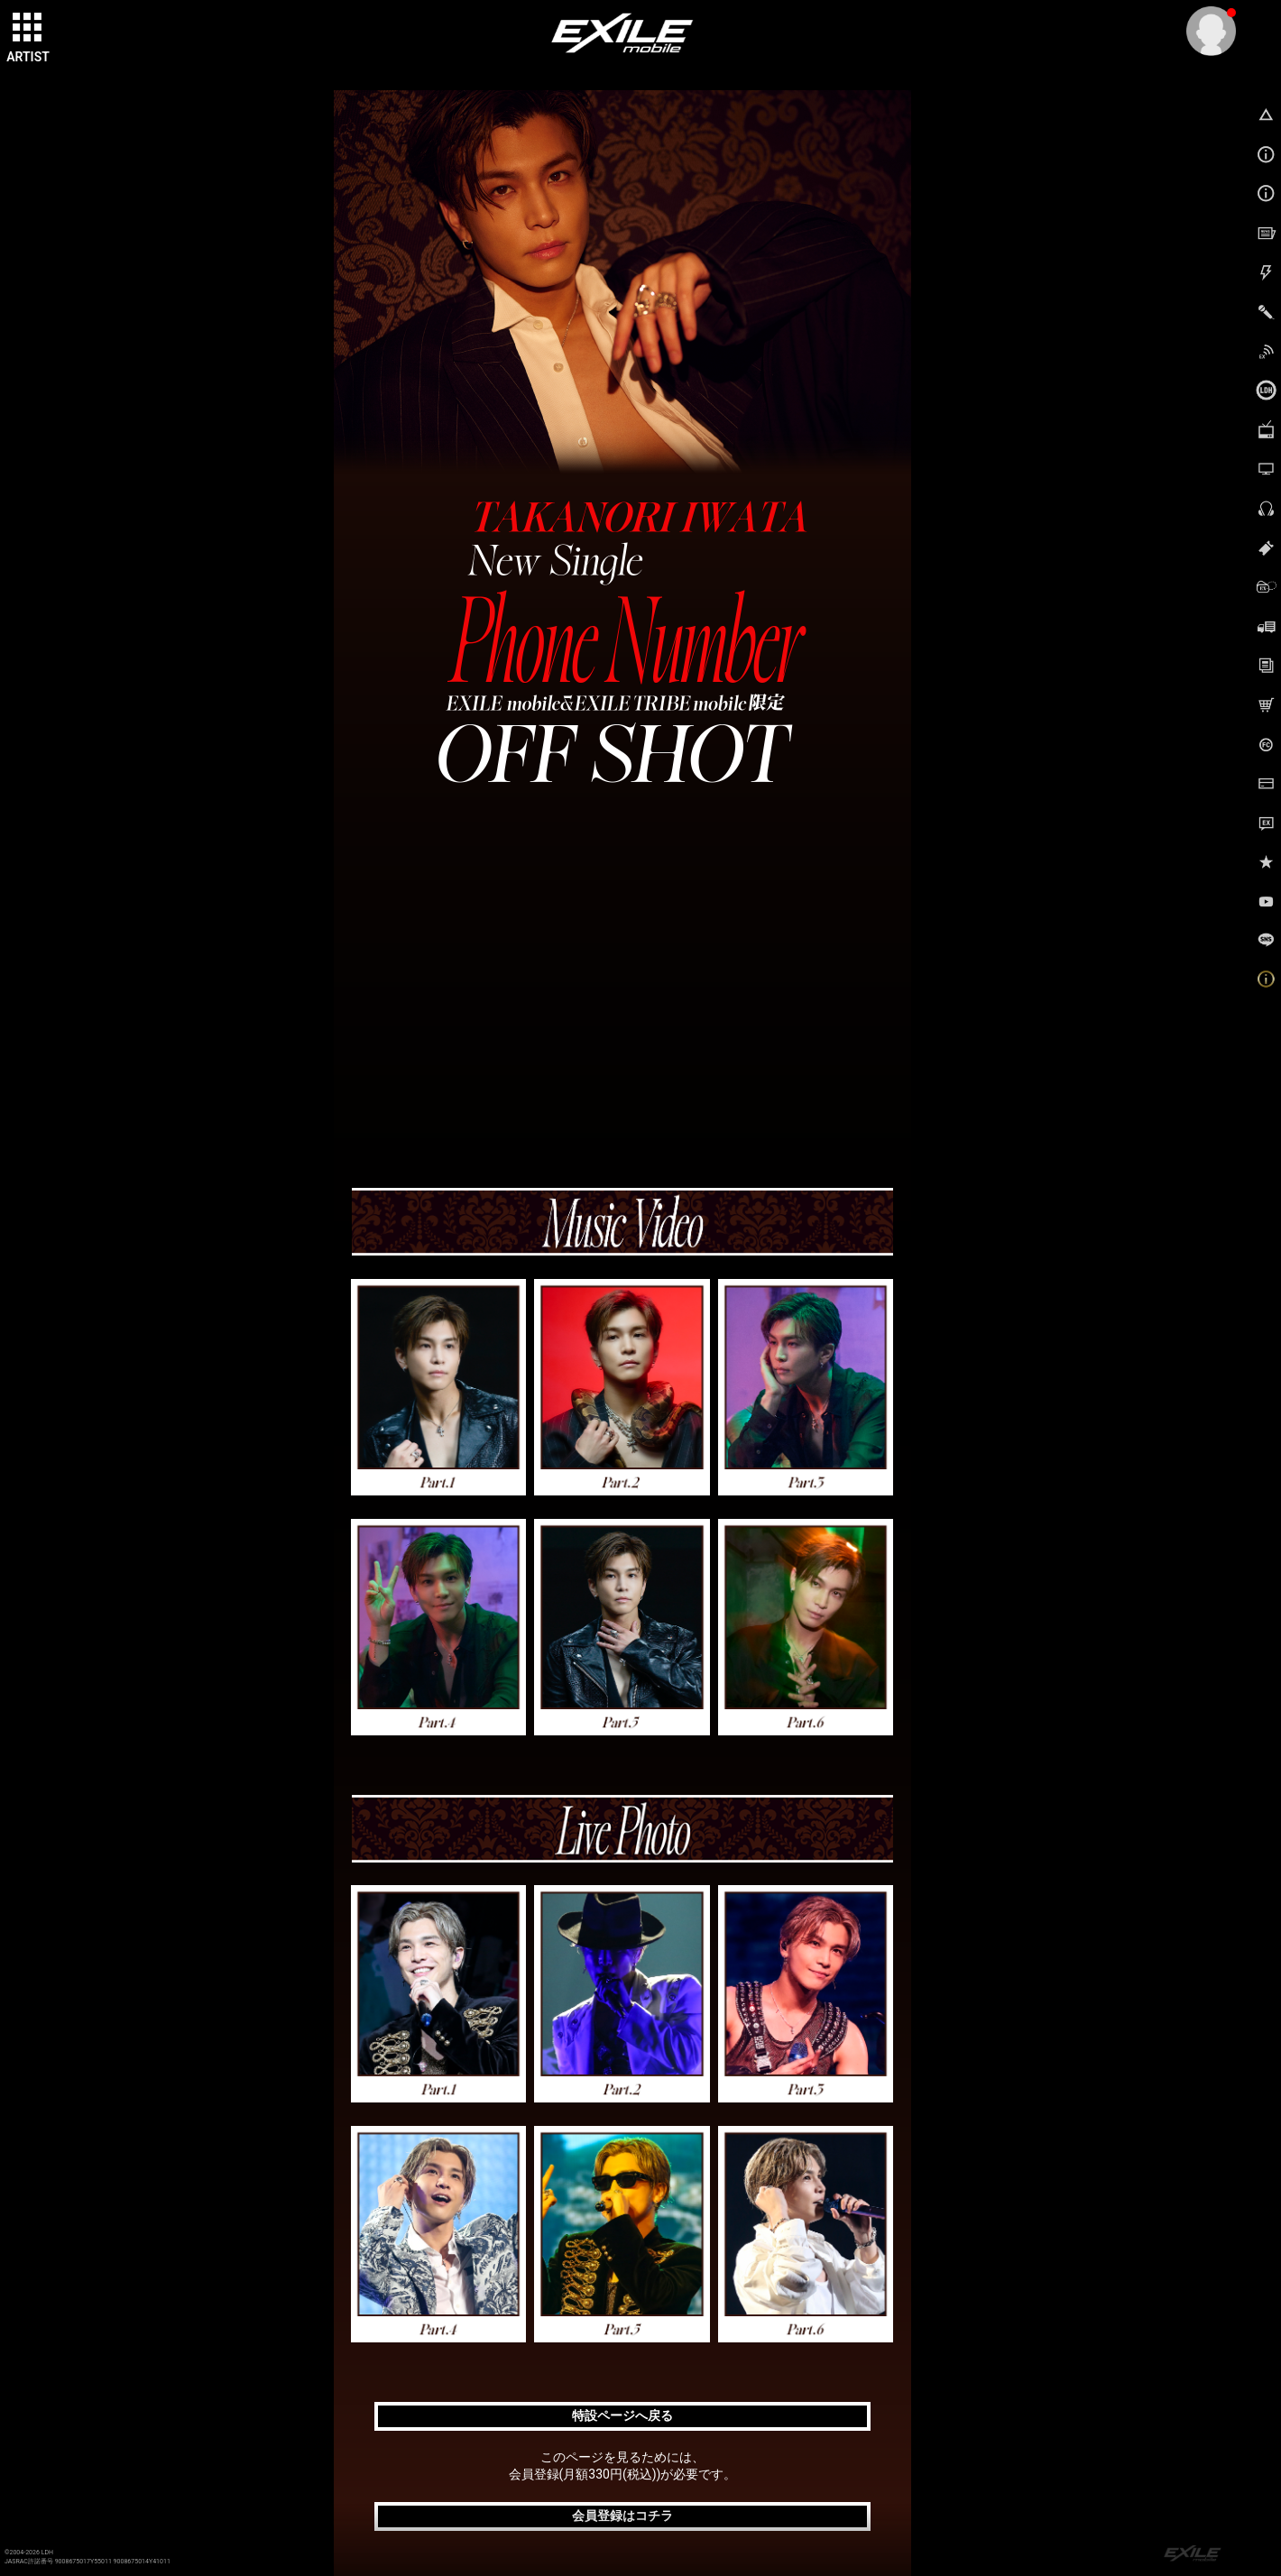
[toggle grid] (28, 28)
